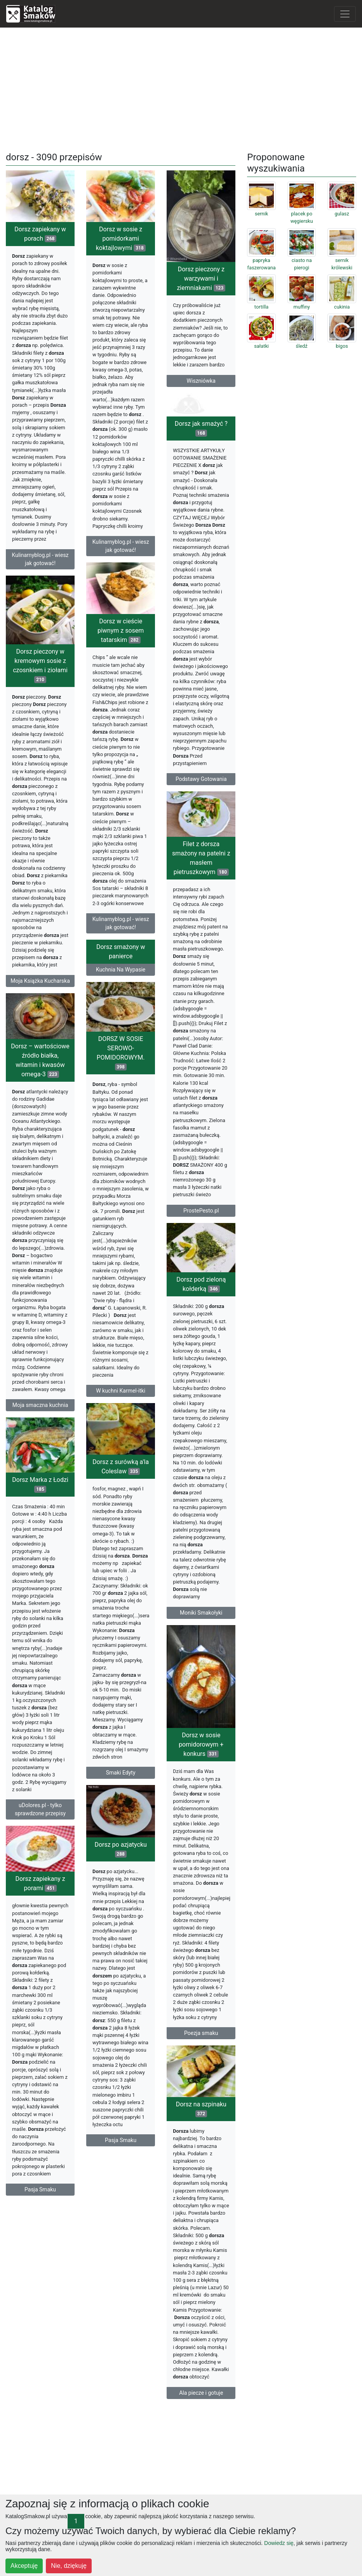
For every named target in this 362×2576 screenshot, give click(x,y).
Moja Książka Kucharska (40, 982)
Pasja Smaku (120, 2143)
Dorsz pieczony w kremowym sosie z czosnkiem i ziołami (40, 666)
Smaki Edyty (121, 1775)
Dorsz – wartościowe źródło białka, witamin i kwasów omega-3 (40, 1063)
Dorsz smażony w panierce (120, 952)
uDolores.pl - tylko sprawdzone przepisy (40, 1814)
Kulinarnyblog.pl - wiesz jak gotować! (40, 559)
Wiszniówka (201, 381)
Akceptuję (24, 2565)
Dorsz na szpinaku (201, 2110)
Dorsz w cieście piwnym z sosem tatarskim (120, 631)
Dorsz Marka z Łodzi (40, 1489)
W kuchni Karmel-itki (120, 1392)
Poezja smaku (201, 2034)
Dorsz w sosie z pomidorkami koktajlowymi (121, 239)
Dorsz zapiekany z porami (40, 1888)
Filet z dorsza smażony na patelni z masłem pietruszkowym (201, 859)
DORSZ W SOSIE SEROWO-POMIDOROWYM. (121, 1054)
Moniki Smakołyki (201, 1614)
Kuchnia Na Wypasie (120, 971)
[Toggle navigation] (345, 14)
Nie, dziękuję (69, 2565)
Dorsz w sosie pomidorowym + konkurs (201, 1746)
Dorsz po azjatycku (120, 1852)
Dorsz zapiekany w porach (40, 234)
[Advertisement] (181, 88)
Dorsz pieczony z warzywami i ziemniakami (201, 278)
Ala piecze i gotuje (201, 2393)
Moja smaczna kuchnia (40, 1408)
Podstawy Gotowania (201, 778)
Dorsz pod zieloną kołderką (201, 1285)
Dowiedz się (278, 2543)
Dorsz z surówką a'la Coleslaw (120, 1469)
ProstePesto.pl (201, 1212)
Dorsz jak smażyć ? (201, 428)
